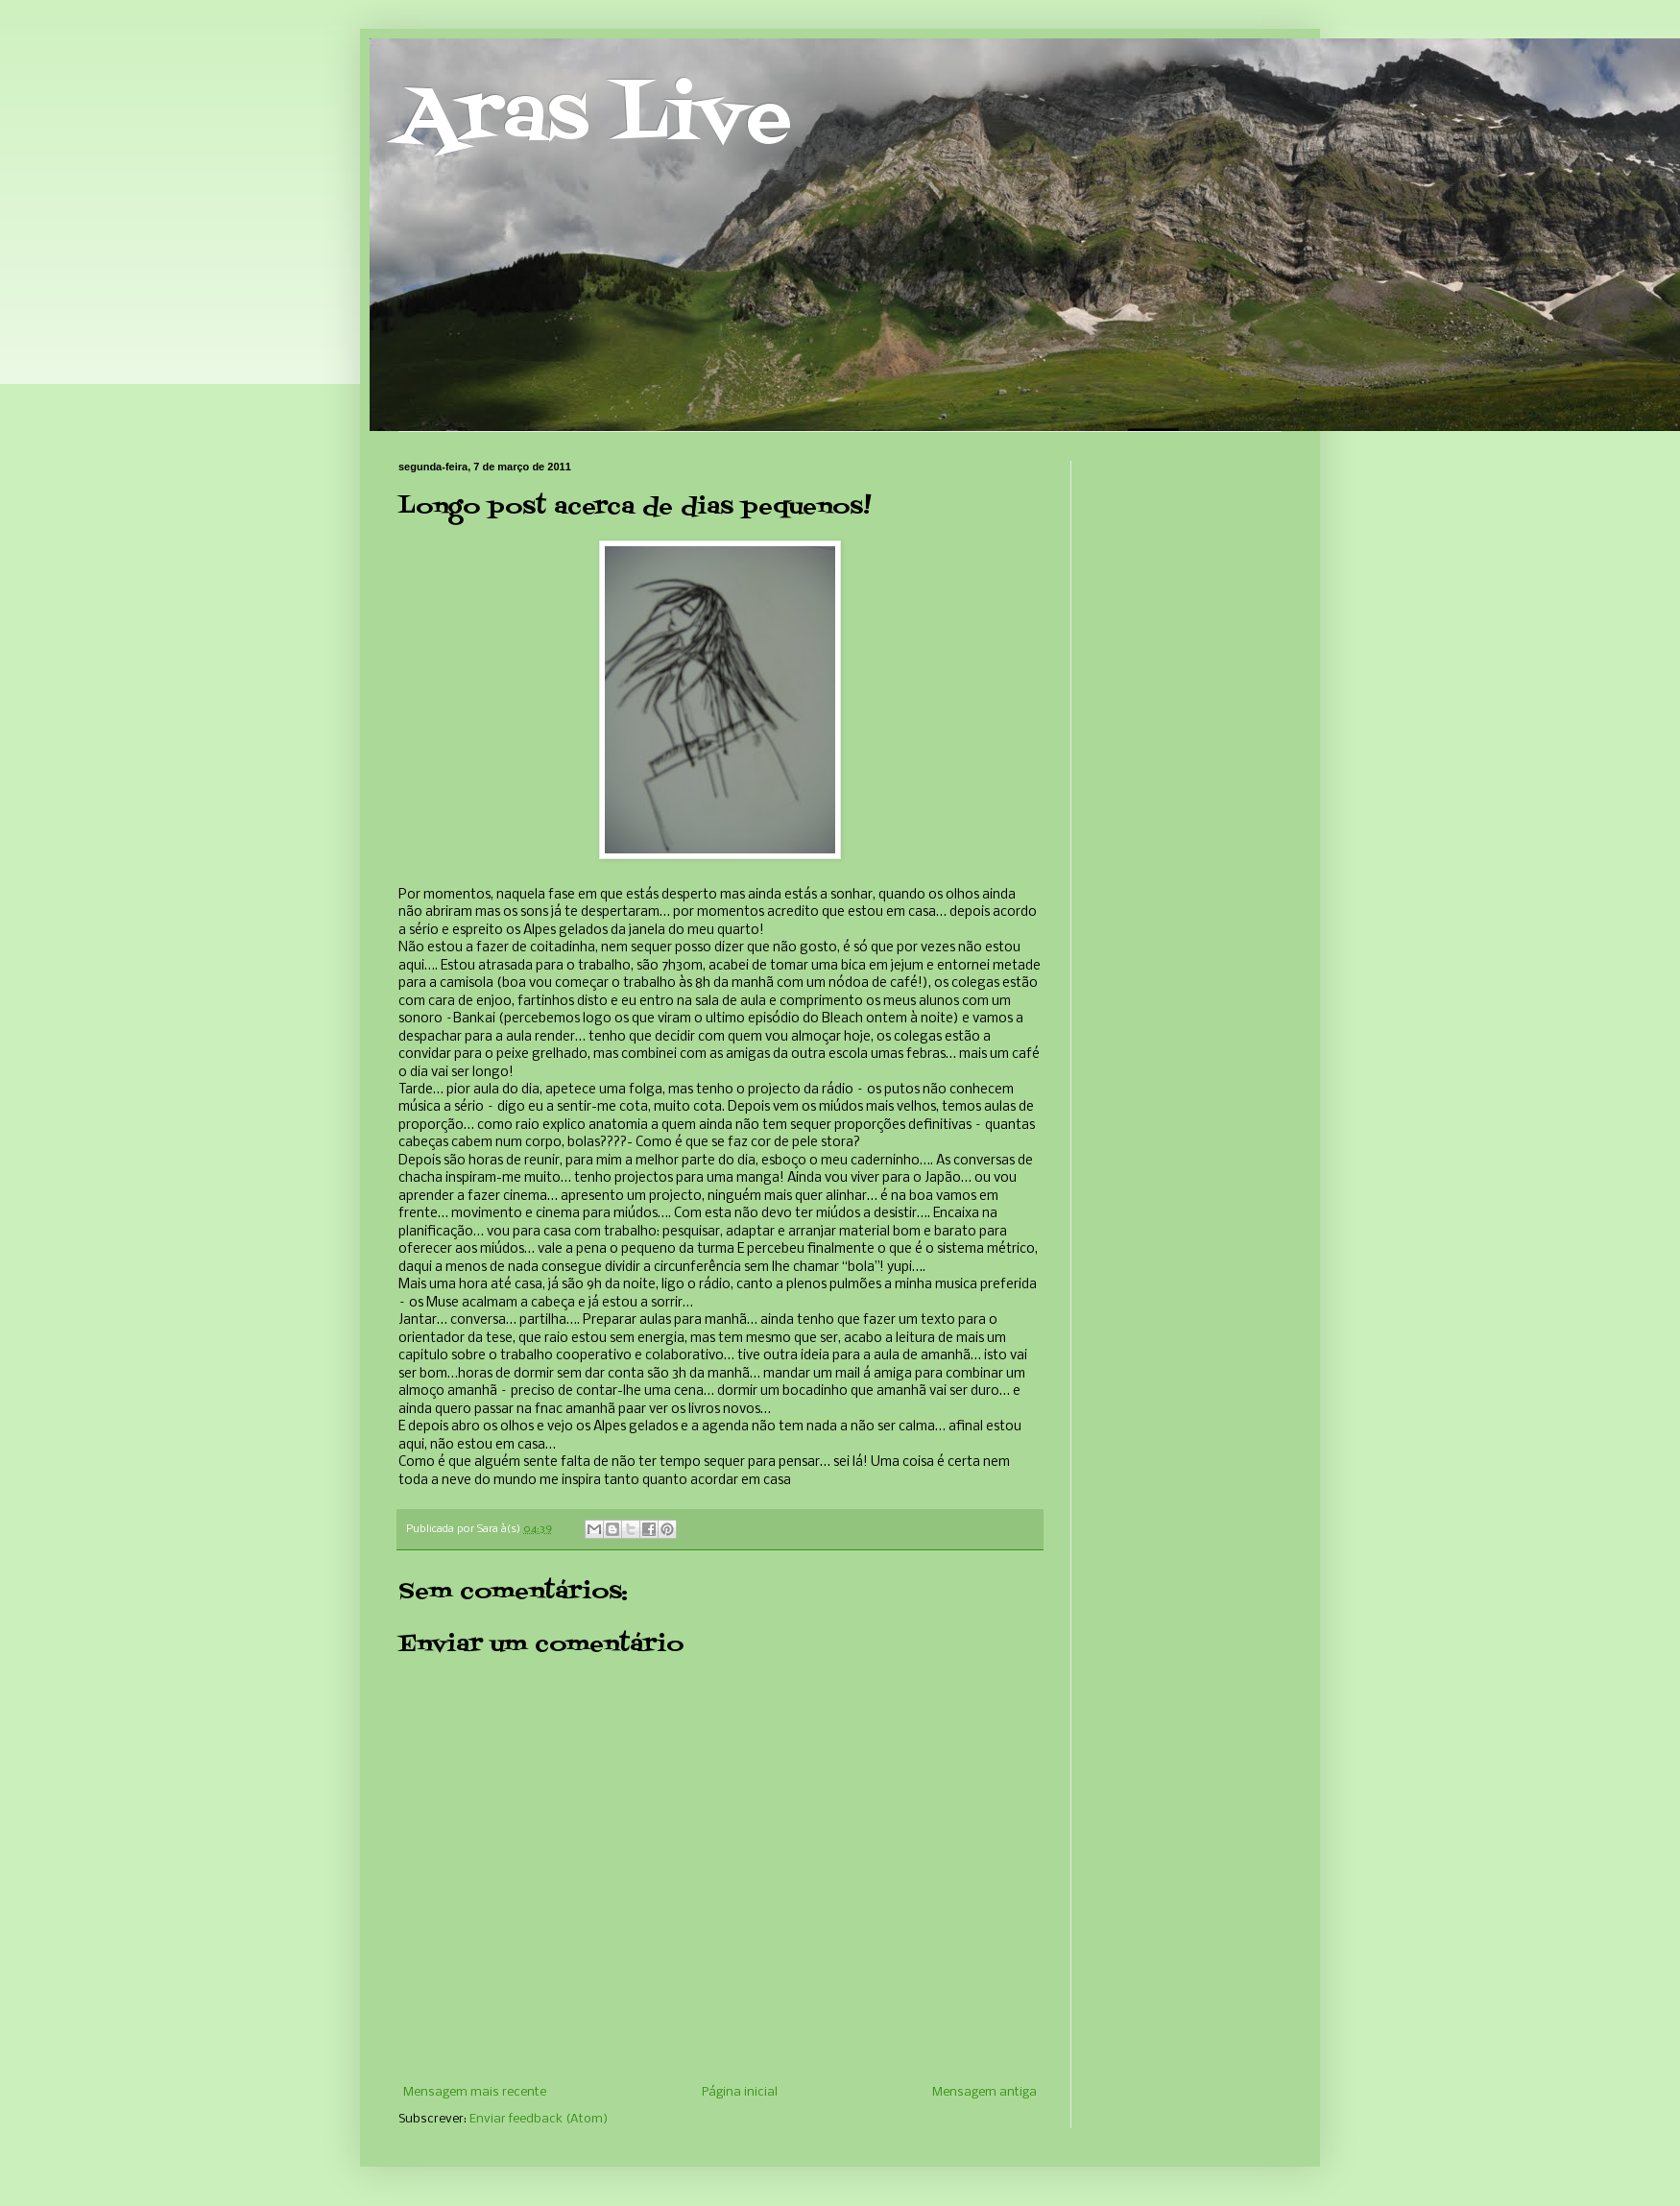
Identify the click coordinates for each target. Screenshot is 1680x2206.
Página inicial (740, 2092)
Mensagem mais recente (474, 2092)
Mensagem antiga (984, 2092)
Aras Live (594, 119)
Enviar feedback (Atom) (538, 2119)
